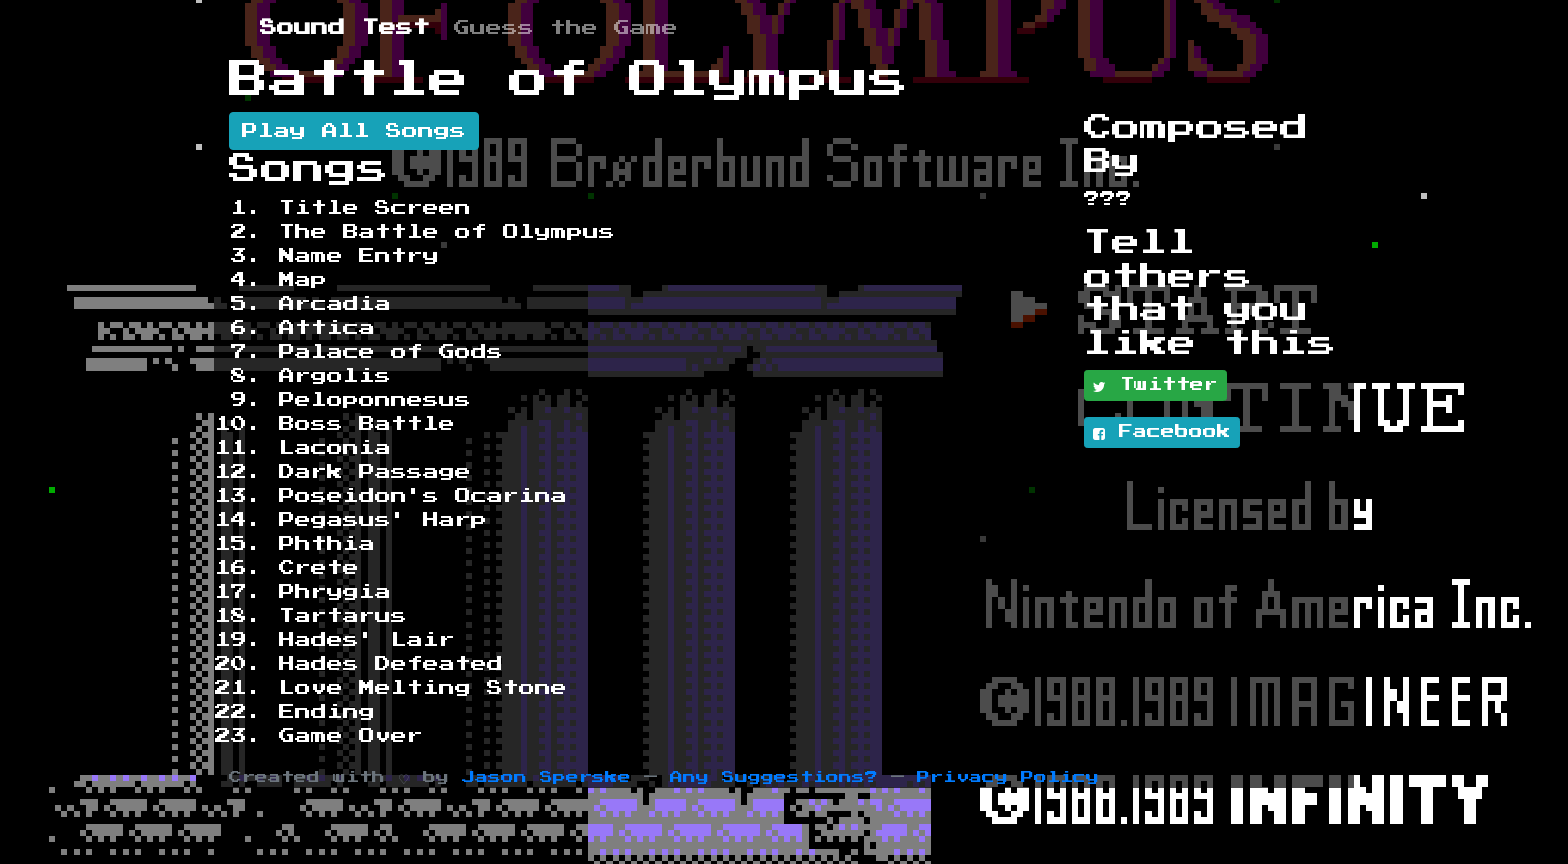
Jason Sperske (546, 777)
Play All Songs (354, 131)
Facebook (1162, 433)
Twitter (1155, 386)
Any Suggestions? (774, 777)
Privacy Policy (1008, 777)
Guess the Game (566, 28)
